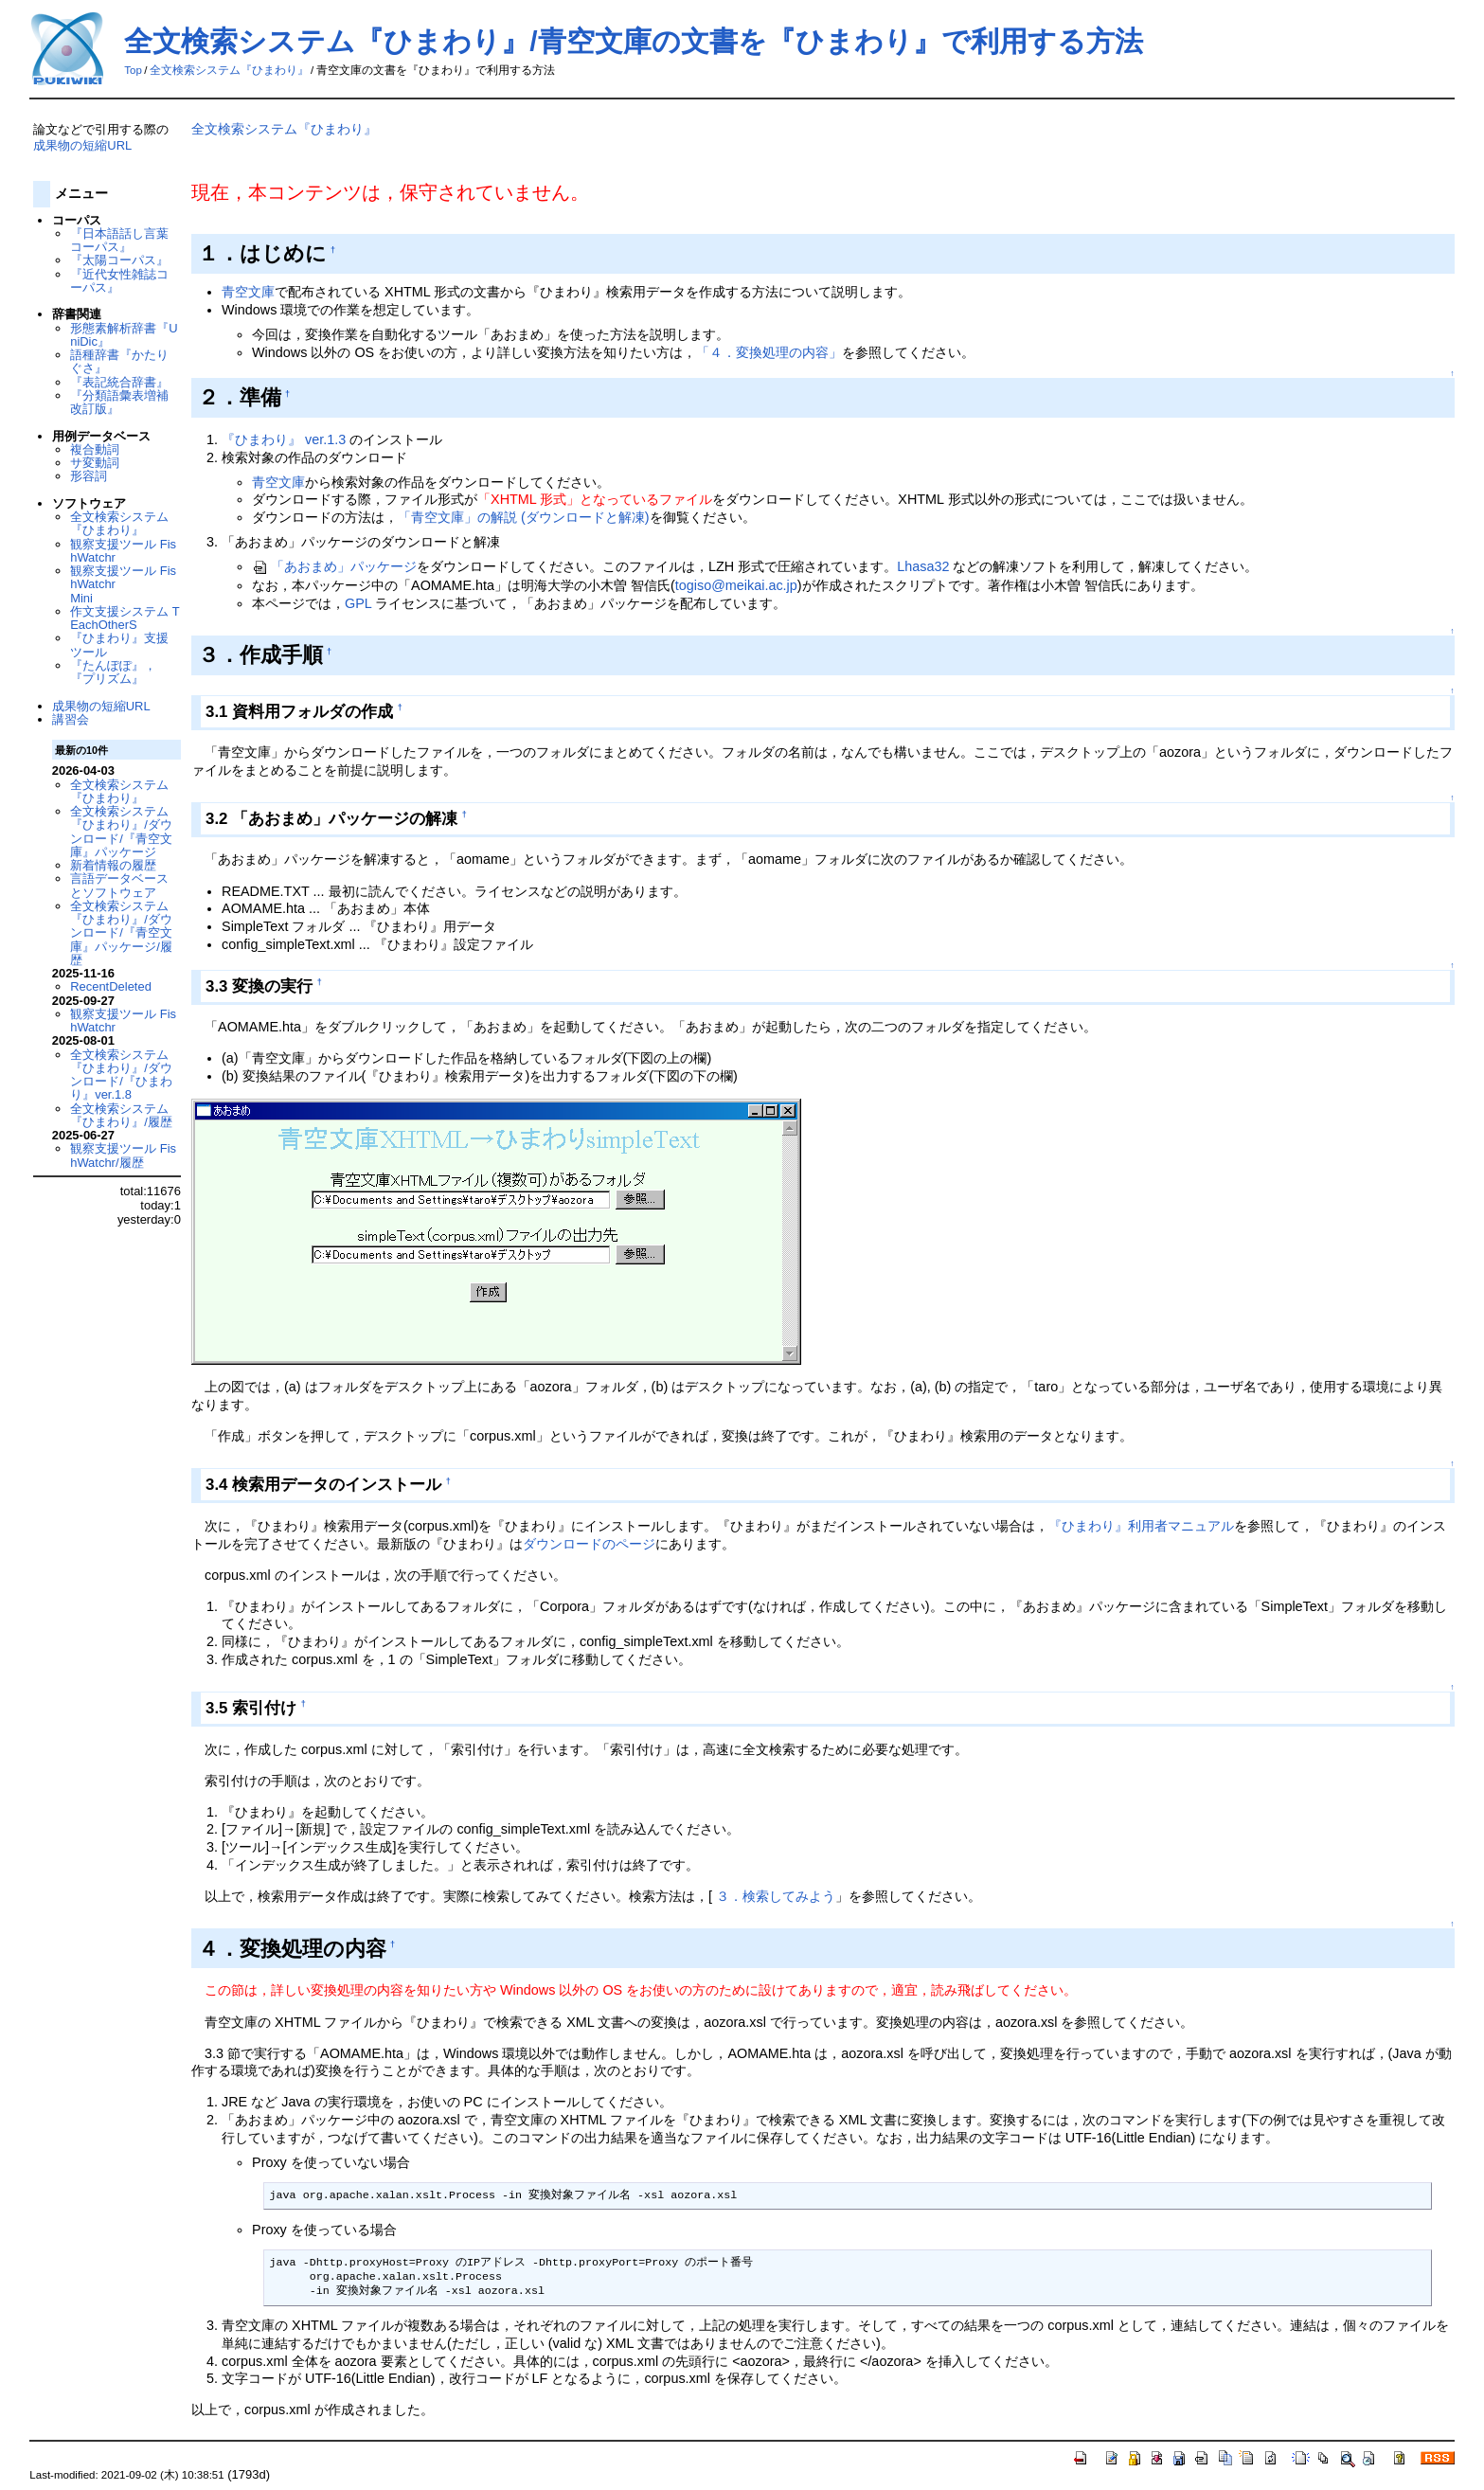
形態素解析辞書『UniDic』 (123, 335)
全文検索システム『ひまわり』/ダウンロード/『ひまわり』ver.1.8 (121, 1075)
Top (133, 70)
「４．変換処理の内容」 (769, 352)
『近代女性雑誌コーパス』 (119, 281)
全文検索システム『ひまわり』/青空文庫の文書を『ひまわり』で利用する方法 (633, 41)
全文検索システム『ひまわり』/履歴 (121, 1115)
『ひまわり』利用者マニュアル (1141, 1525)
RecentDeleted (111, 986)
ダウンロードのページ (589, 1543)
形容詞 (88, 476)
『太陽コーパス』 (119, 260)
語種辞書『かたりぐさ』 (119, 361)
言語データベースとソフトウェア (119, 885)
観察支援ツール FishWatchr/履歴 (123, 1155)
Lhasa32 (923, 566)
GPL (358, 603)
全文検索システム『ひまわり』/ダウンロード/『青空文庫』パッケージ (121, 831)
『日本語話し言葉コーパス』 (119, 240)
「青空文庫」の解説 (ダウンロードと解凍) (524, 517)
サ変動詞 (94, 463)
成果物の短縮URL (82, 145)
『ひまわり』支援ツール (119, 644)
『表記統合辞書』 (119, 382)
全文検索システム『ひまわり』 (229, 70)
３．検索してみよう (775, 1896)
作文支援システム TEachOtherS (125, 618)
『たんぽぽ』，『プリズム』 (113, 672)
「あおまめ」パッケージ (334, 566)
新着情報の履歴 (113, 865)
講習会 (70, 719)
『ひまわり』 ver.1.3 (285, 439)
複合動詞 (94, 449)
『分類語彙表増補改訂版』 (119, 402)
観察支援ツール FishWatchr (123, 550)
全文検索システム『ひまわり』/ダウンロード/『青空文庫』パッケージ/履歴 (121, 933)
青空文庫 (248, 291)
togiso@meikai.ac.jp (736, 585)
